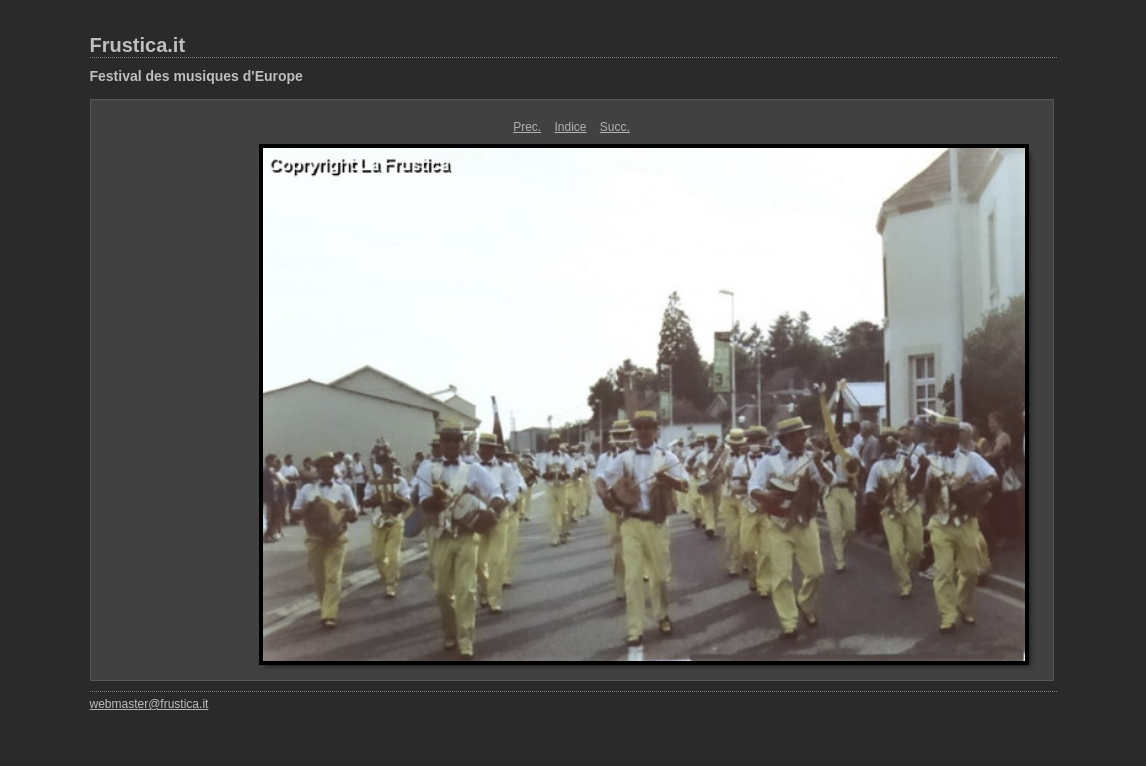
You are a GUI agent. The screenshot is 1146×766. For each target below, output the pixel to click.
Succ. (615, 127)
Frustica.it (138, 45)
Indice (570, 127)
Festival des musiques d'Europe (196, 76)
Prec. (527, 127)
